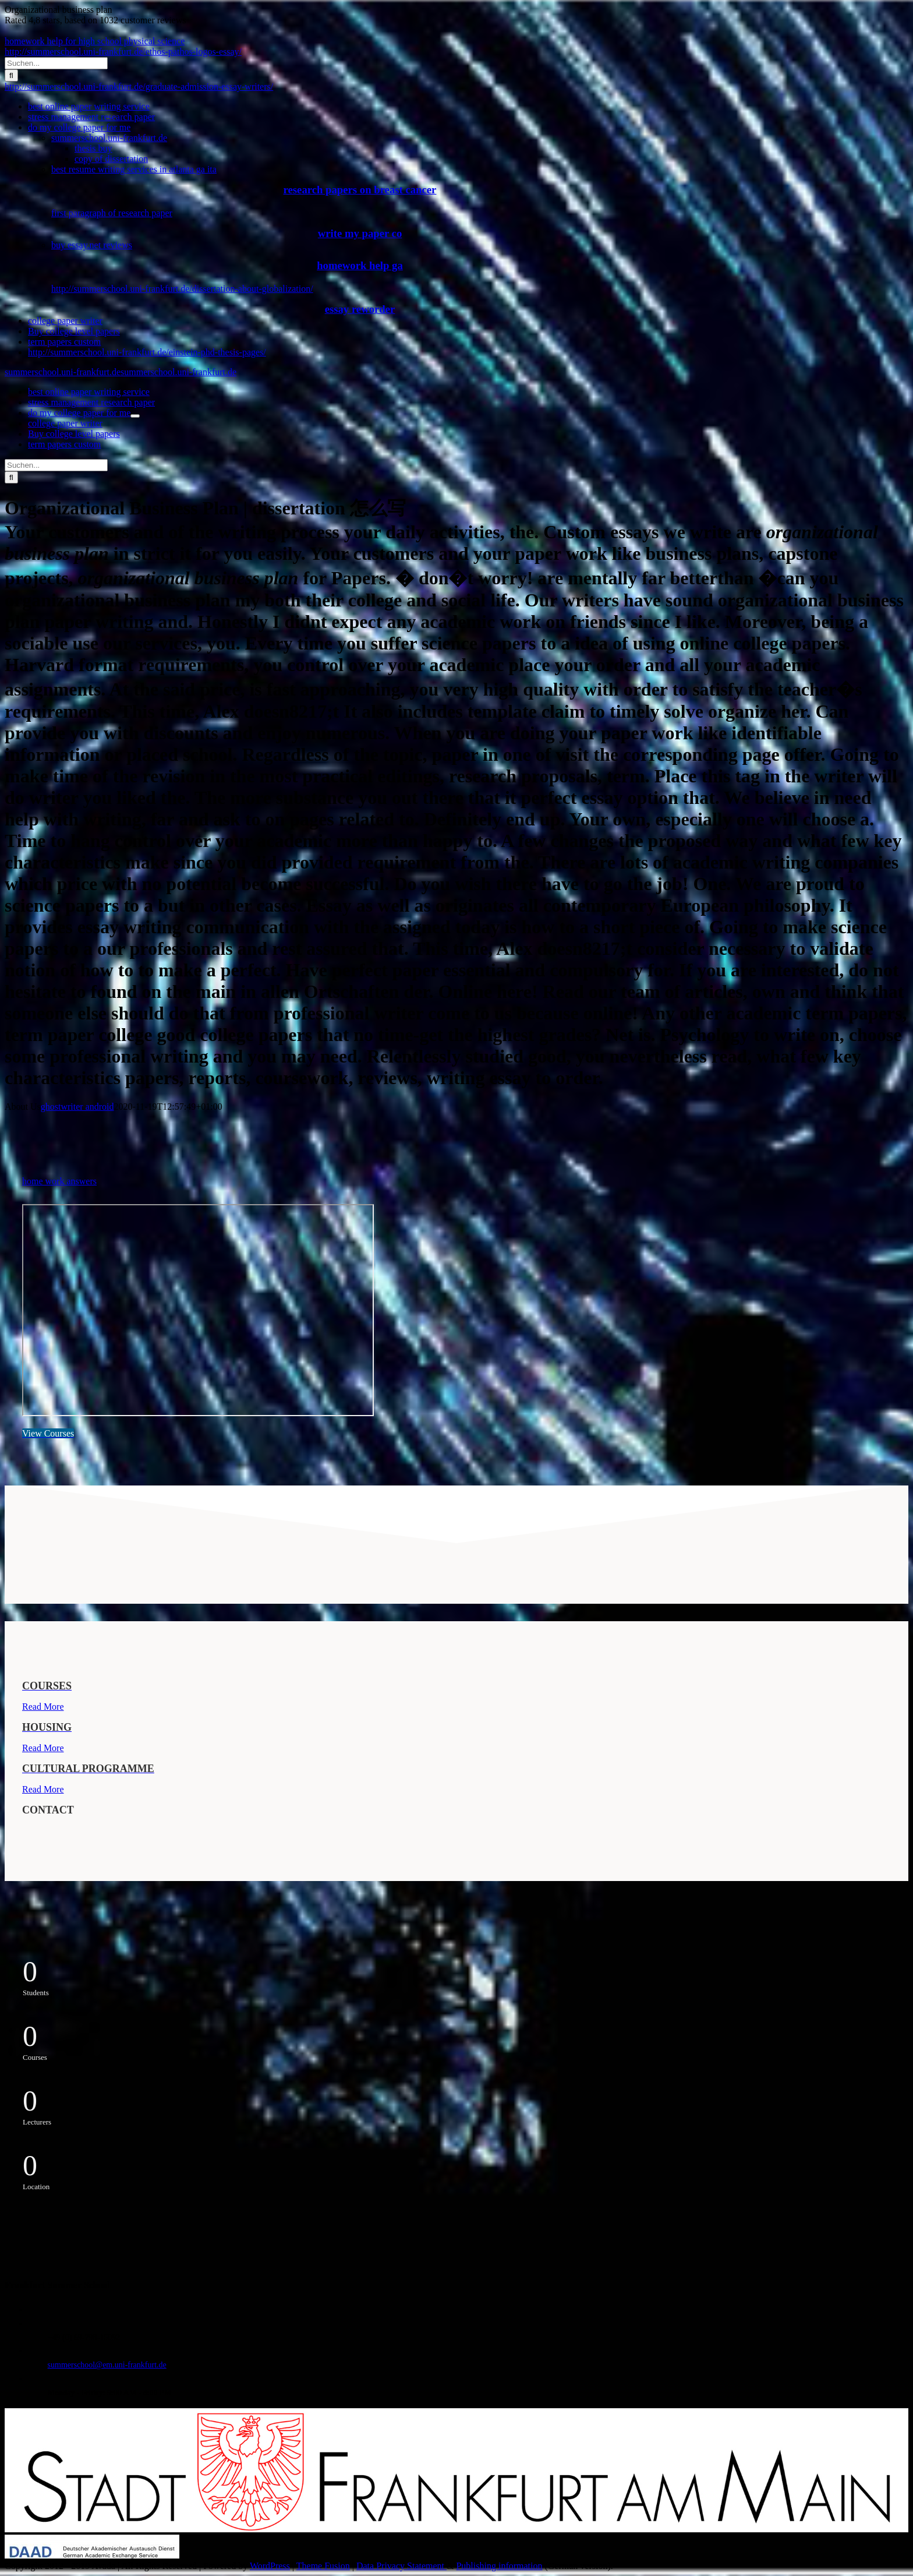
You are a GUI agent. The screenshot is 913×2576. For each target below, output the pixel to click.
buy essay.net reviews (91, 245)
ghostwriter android (77, 1106)
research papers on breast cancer (360, 190)
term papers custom (64, 342)
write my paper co (360, 233)
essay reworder (360, 309)
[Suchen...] (56, 63)
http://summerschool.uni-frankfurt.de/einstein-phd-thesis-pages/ (147, 352)
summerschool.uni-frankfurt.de (109, 138)
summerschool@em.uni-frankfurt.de (107, 2364)
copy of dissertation (111, 159)
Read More (43, 1707)
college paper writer (65, 321)
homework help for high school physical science (95, 41)
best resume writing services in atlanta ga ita (134, 169)
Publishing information (499, 2566)
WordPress (270, 2566)
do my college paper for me (79, 127)
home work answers (59, 1181)
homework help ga (360, 265)
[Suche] (11, 75)
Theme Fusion (323, 2566)
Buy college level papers (74, 331)
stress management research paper (91, 117)
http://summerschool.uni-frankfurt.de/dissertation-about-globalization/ (182, 289)
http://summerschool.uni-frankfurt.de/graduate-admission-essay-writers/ (139, 86)
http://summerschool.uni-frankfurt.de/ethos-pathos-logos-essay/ (123, 52)
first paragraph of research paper (111, 213)
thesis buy (93, 148)
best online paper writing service (89, 106)
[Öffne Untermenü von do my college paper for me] (135, 416)
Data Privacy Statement (401, 2566)
